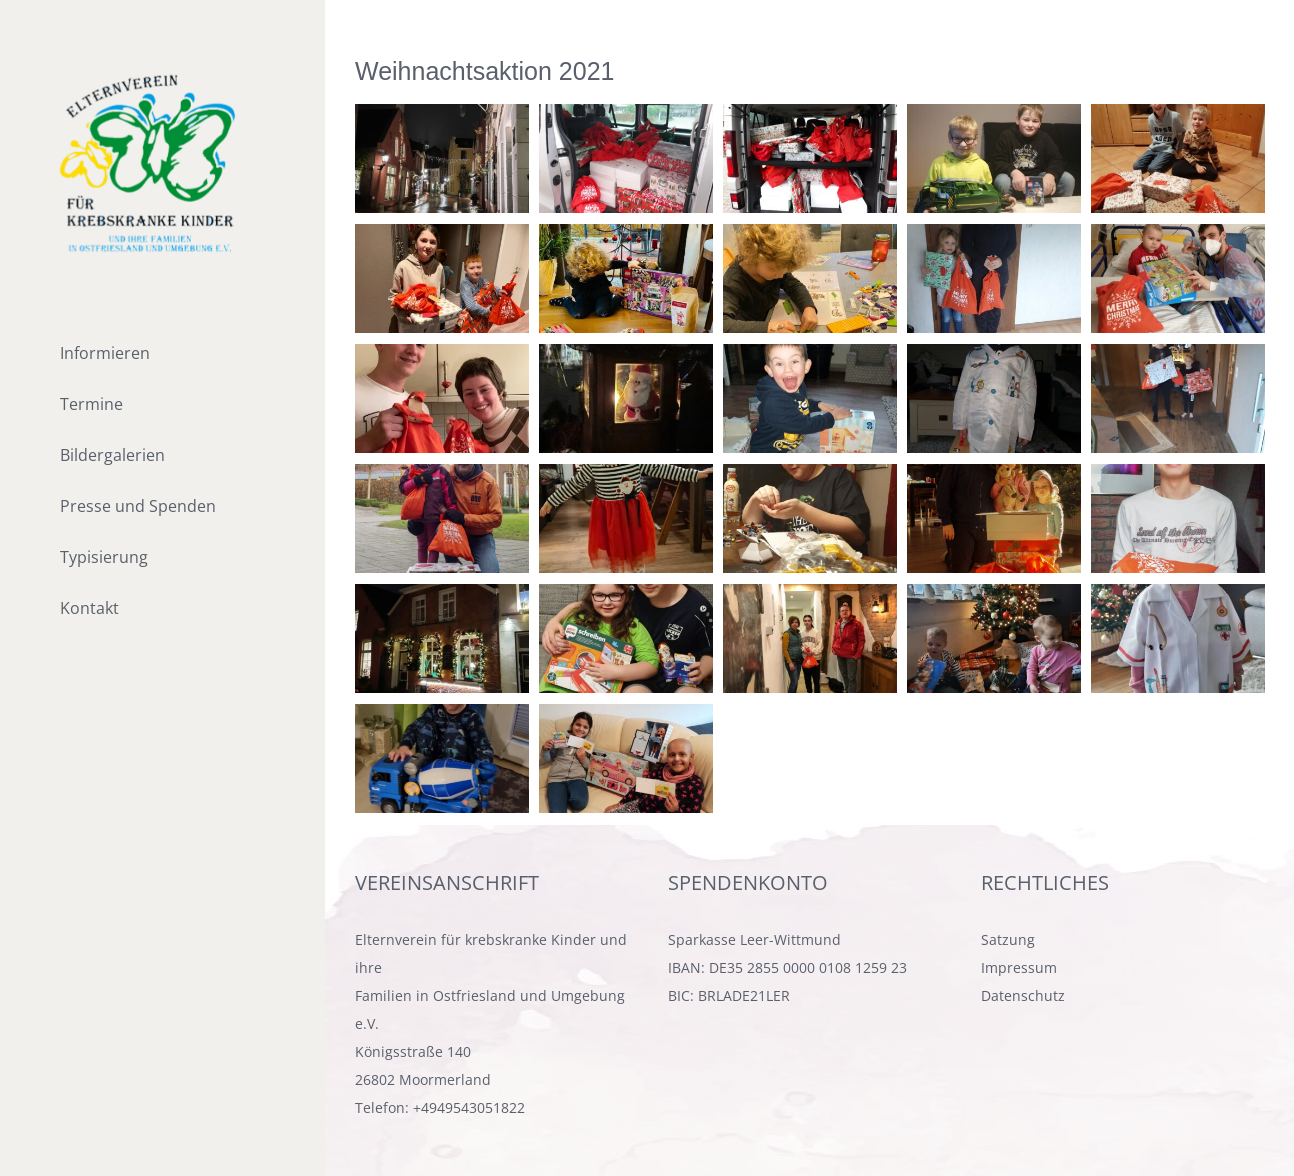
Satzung (1008, 939)
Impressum (1019, 967)
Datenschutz (1023, 995)
